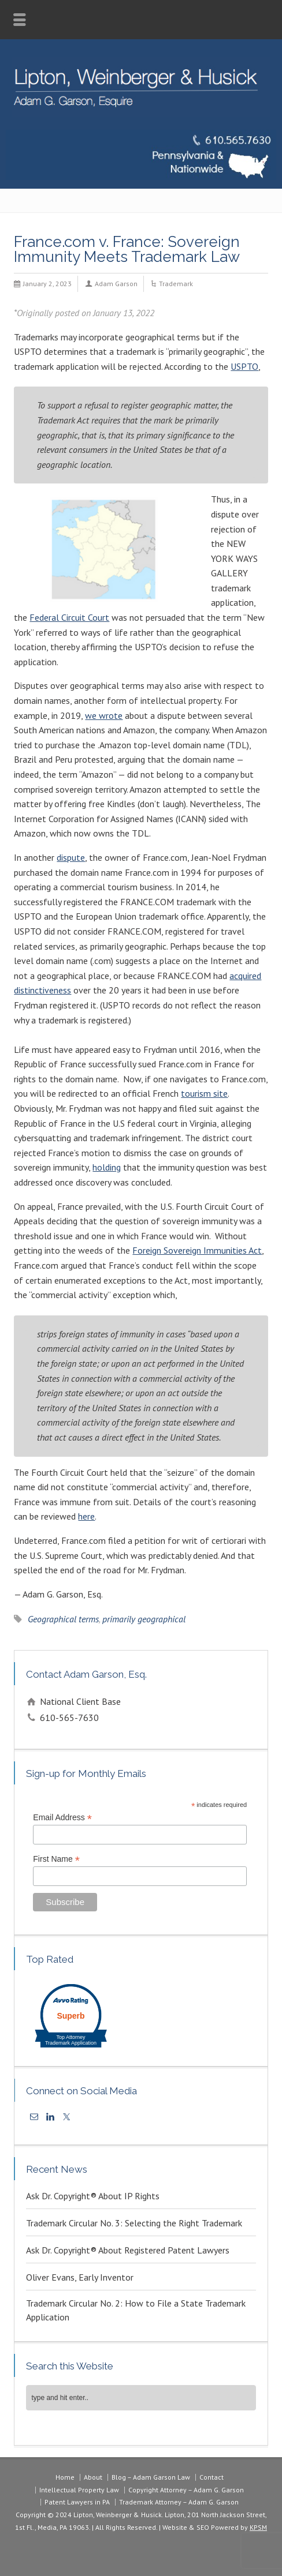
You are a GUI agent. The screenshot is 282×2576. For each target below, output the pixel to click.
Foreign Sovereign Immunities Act (197, 1250)
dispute (71, 857)
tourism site (204, 1093)
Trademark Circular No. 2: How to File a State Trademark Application (136, 2310)
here (86, 1516)
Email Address (62, 1817)
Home (65, 2477)
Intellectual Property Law (79, 2489)
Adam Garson (116, 283)
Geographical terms (63, 1619)
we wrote (104, 715)
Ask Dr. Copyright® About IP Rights (92, 2196)
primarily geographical (143, 1619)
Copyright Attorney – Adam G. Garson (186, 2489)
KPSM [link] (258, 2527)
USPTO (244, 366)
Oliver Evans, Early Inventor (79, 2277)
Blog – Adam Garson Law (151, 2477)
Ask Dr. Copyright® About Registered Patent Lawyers (127, 2250)
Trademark (176, 283)
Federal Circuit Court (69, 617)
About (93, 2477)
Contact (211, 2477)
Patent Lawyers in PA (77, 2502)
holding (106, 1167)
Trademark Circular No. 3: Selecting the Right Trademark (134, 2223)
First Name (56, 1859)
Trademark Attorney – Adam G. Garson (179, 2502)
